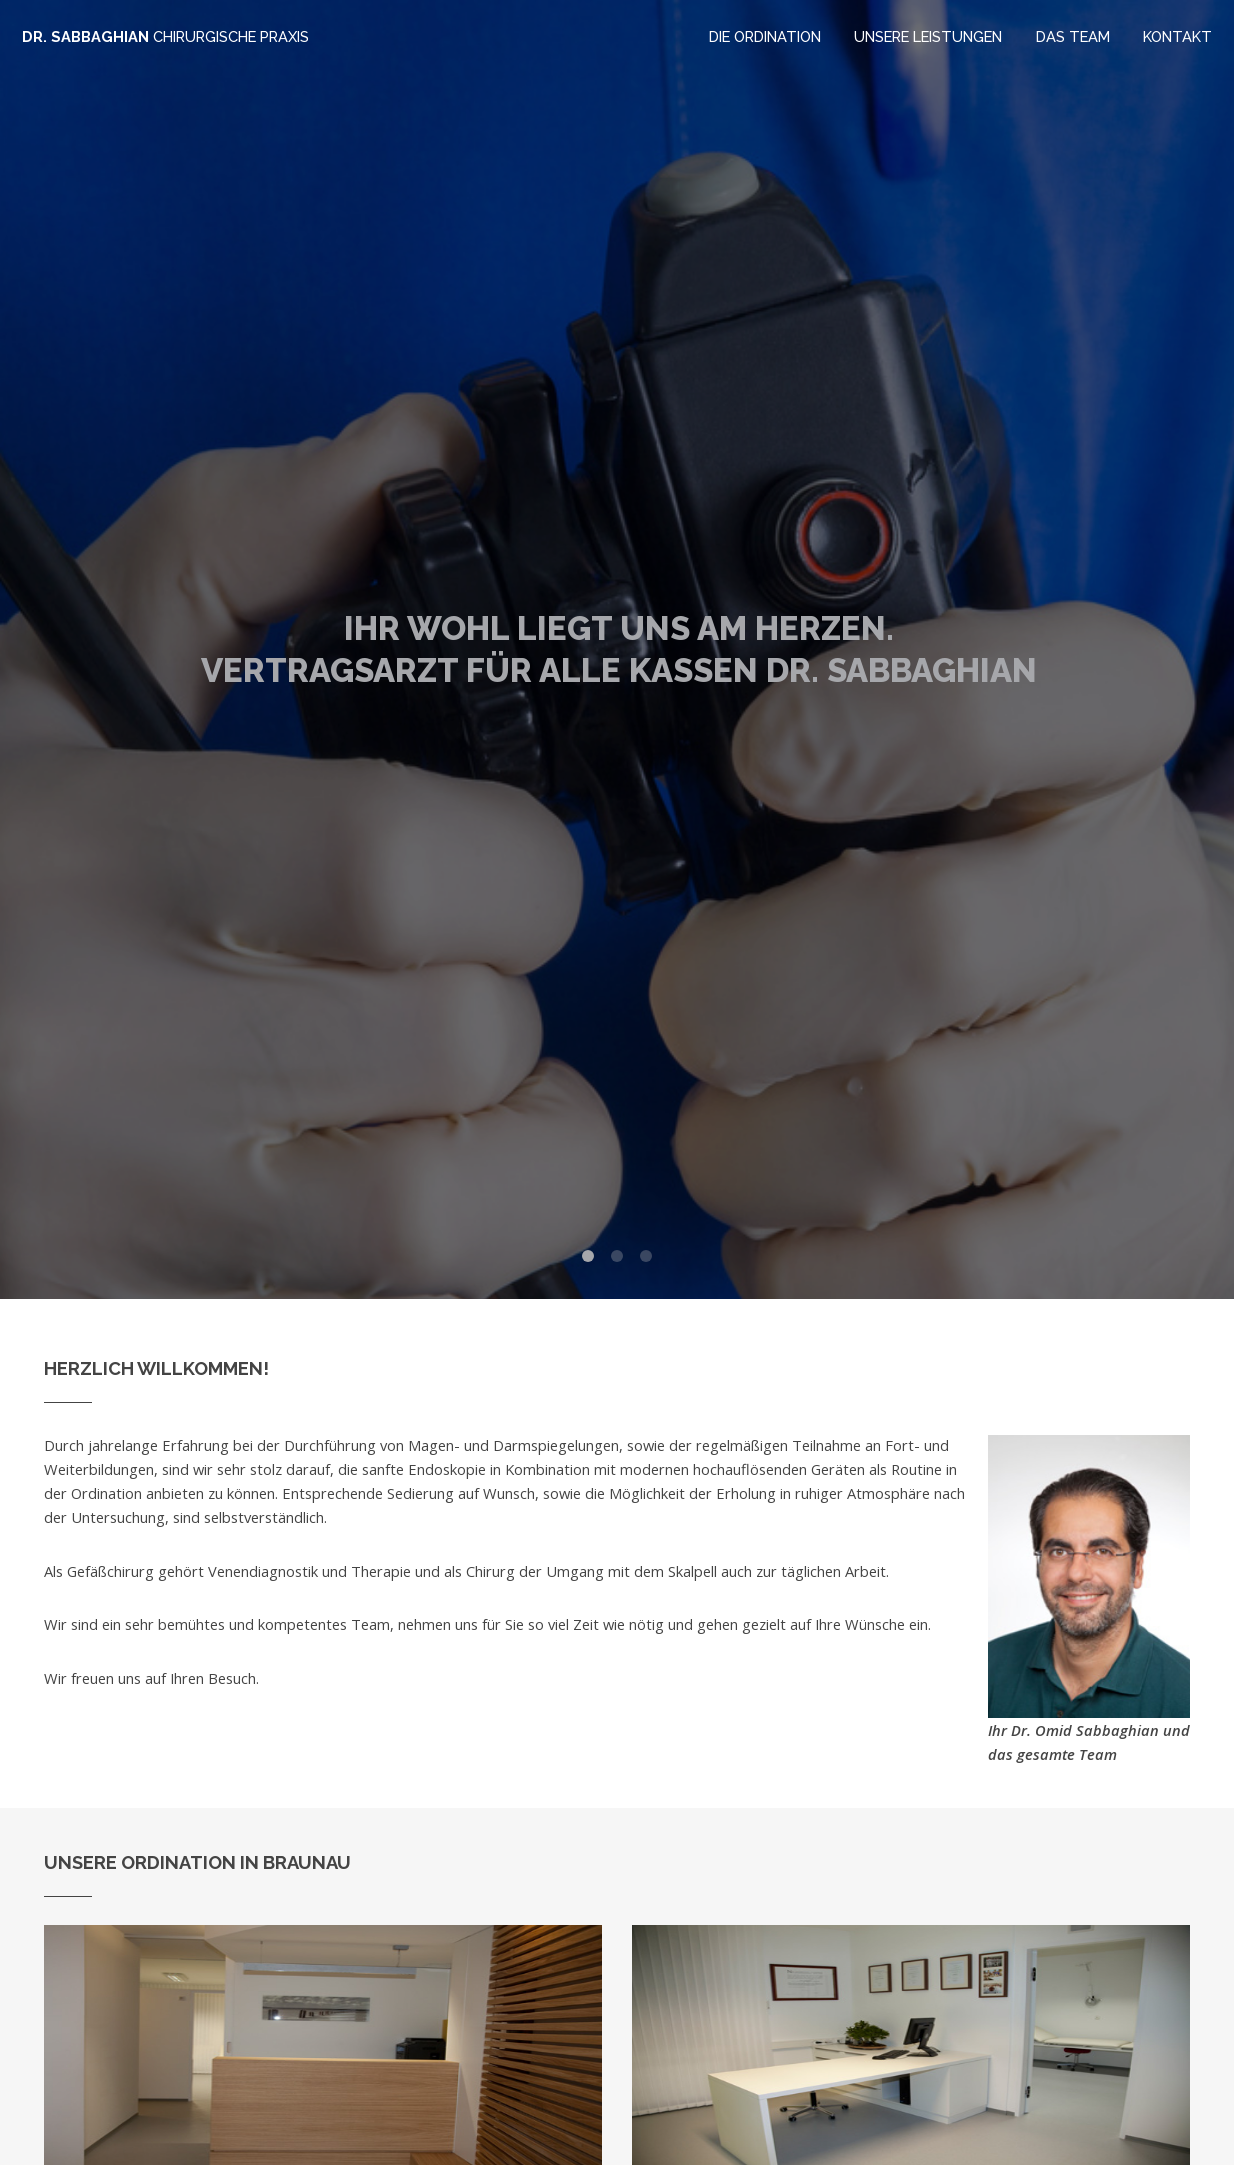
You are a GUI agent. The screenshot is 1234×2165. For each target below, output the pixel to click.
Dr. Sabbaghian (165, 36)
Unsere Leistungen (928, 36)
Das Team (1073, 36)
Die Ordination (765, 36)
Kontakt (1177, 36)
